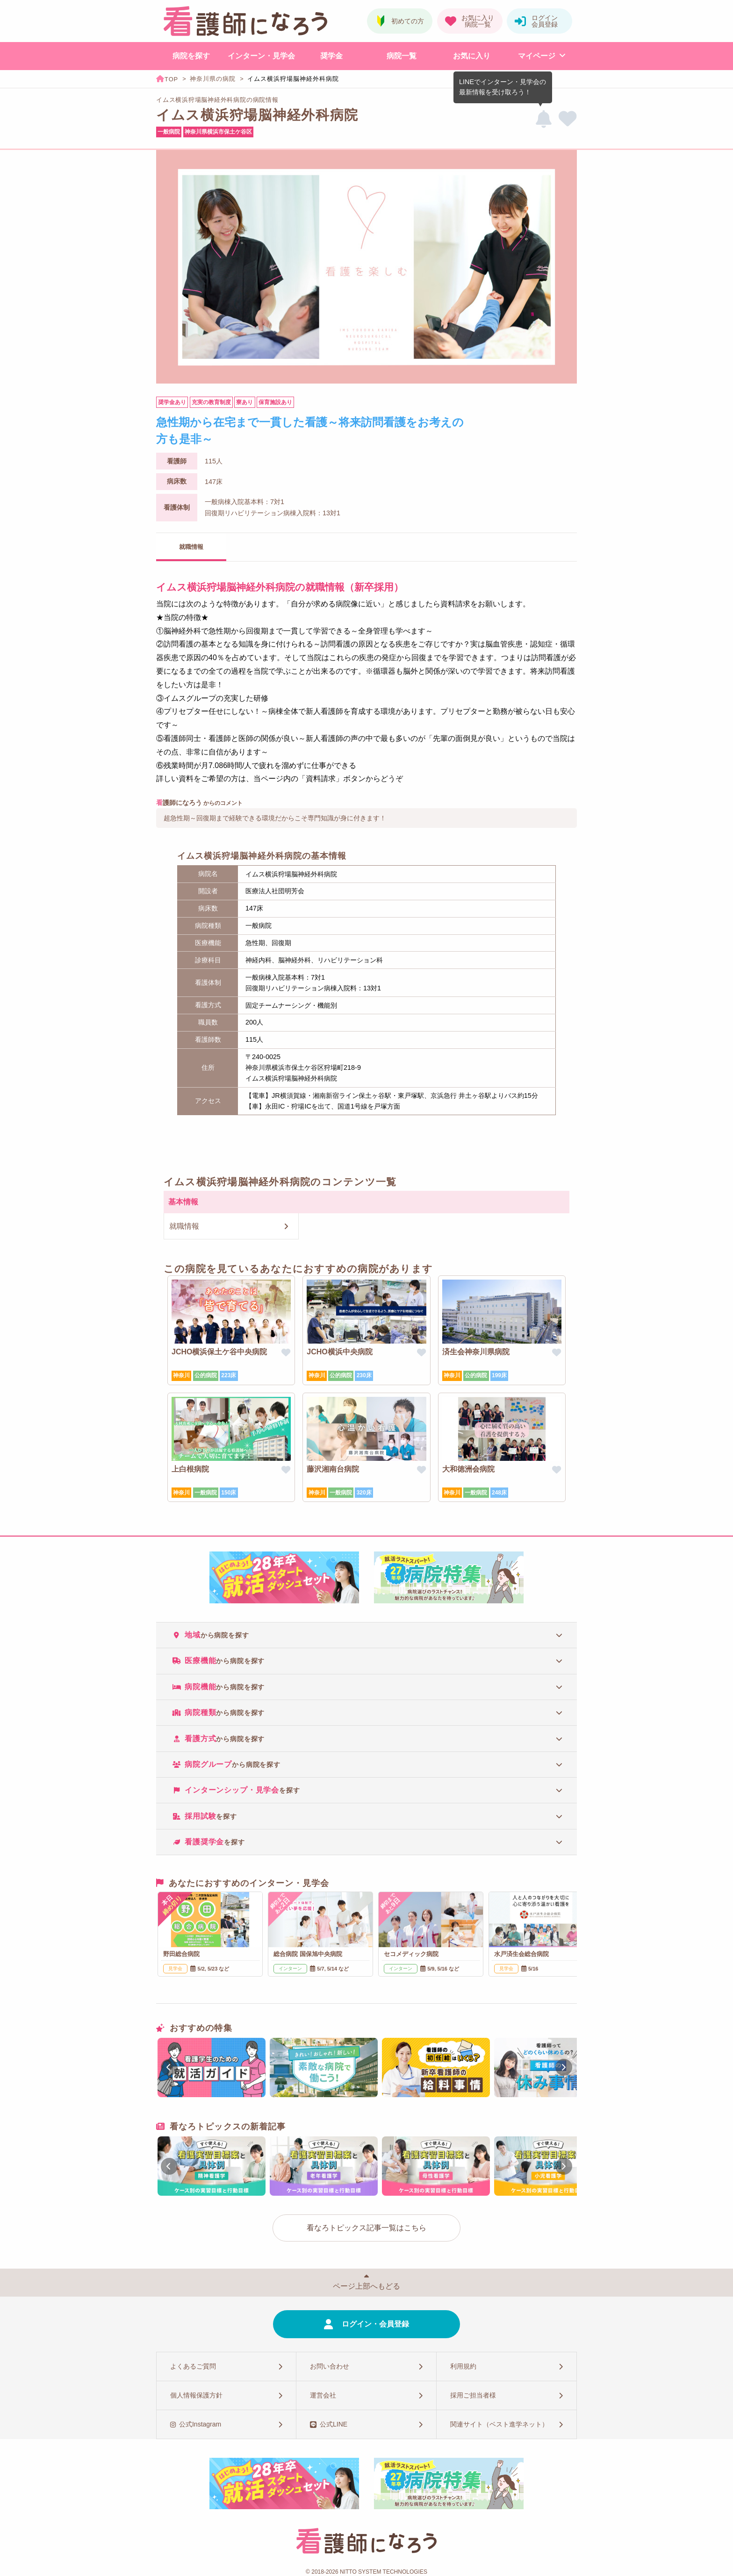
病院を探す (191, 56)
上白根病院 (190, 1469)
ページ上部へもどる (366, 2286)
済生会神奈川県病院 (476, 1352)
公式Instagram (200, 2424)
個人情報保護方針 (196, 2395)
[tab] (366, 1635)
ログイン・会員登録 (375, 2324)
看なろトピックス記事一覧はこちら (366, 2228)
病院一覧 (402, 56)
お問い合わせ (329, 2366)
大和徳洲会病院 (468, 1469)
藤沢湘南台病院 (333, 1469)
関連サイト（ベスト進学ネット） (499, 2424)
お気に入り (471, 56)
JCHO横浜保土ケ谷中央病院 (219, 1352)
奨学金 (331, 56)
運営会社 (323, 2395)
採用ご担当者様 (473, 2395)
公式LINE (333, 2424)
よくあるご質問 (193, 2366)
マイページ (536, 56)
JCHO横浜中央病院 (339, 1352)
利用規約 (463, 2366)
